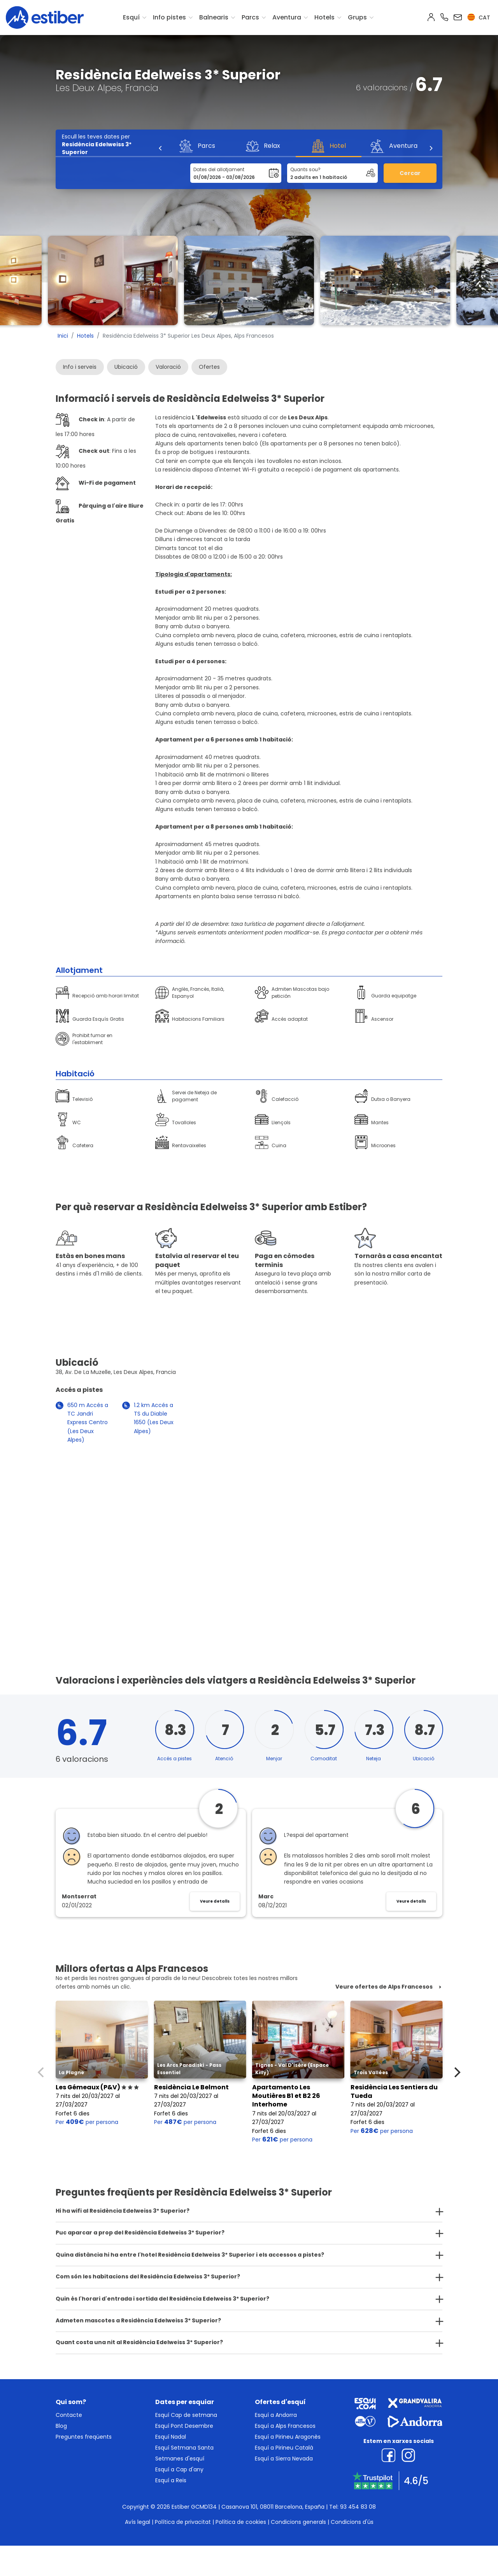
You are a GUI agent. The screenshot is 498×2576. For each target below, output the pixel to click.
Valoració (168, 367)
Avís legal (137, 2522)
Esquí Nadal (170, 2437)
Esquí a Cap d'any (179, 2469)
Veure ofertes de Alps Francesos (384, 1987)
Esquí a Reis (170, 2480)
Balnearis (213, 17)
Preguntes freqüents (84, 2437)
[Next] (431, 148)
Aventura (286, 17)
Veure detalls (215, 1901)
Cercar (410, 173)
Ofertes (209, 367)
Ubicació (126, 367)
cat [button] (478, 17)
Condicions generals (298, 2522)
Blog (61, 2426)
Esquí (131, 17)
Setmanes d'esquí (179, 2458)
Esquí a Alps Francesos (285, 2426)
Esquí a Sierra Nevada (284, 2458)
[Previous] (161, 148)
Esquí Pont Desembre (184, 2426)
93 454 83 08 (358, 2507)
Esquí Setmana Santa (184, 2448)
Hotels (324, 17)
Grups (357, 17)
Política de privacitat (183, 2522)
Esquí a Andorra (276, 2415)
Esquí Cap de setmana (186, 2415)
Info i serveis (79, 367)
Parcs (250, 17)
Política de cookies (241, 2522)
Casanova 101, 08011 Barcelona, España (272, 2507)
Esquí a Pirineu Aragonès (288, 2437)
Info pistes (169, 17)
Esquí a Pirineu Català (284, 2448)
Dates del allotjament (218, 169)
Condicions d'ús (352, 2522)
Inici (63, 336)
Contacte (69, 2415)
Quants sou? (305, 169)
